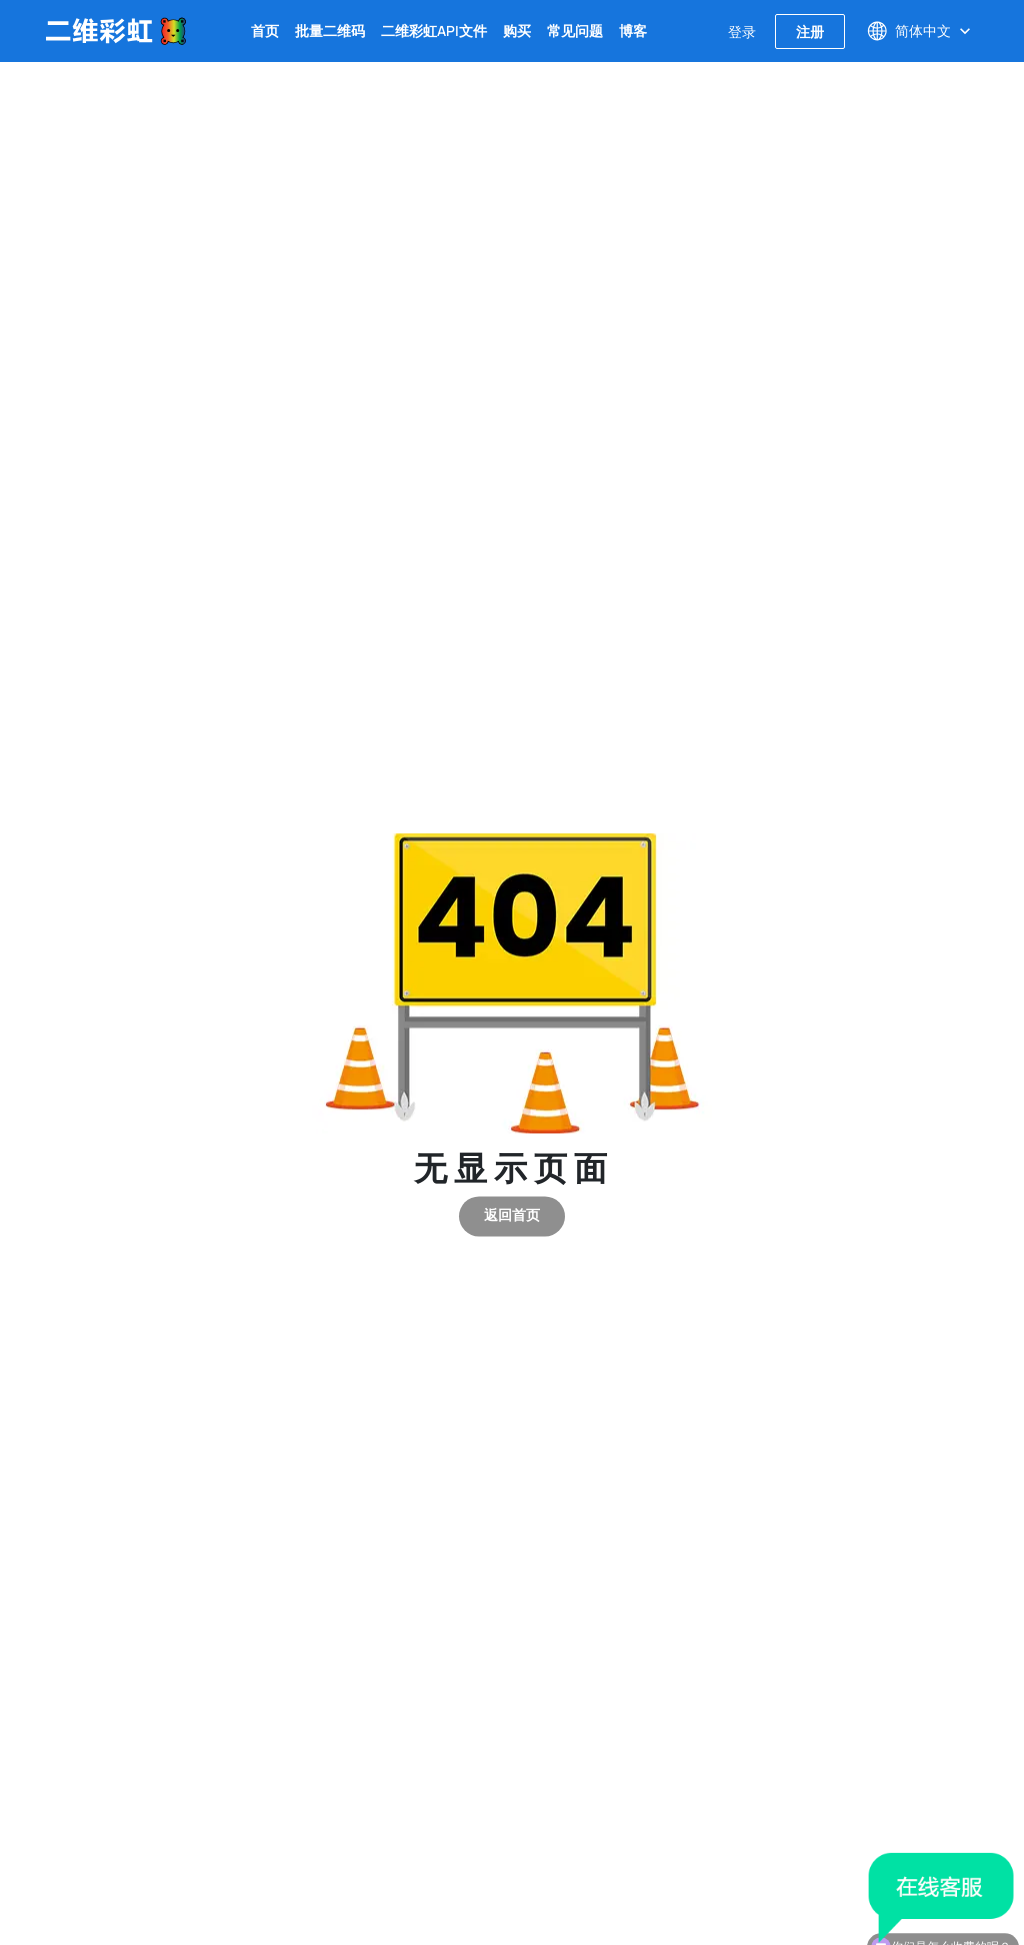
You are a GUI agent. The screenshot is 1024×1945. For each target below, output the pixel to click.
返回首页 (512, 1216)
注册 (810, 31)
